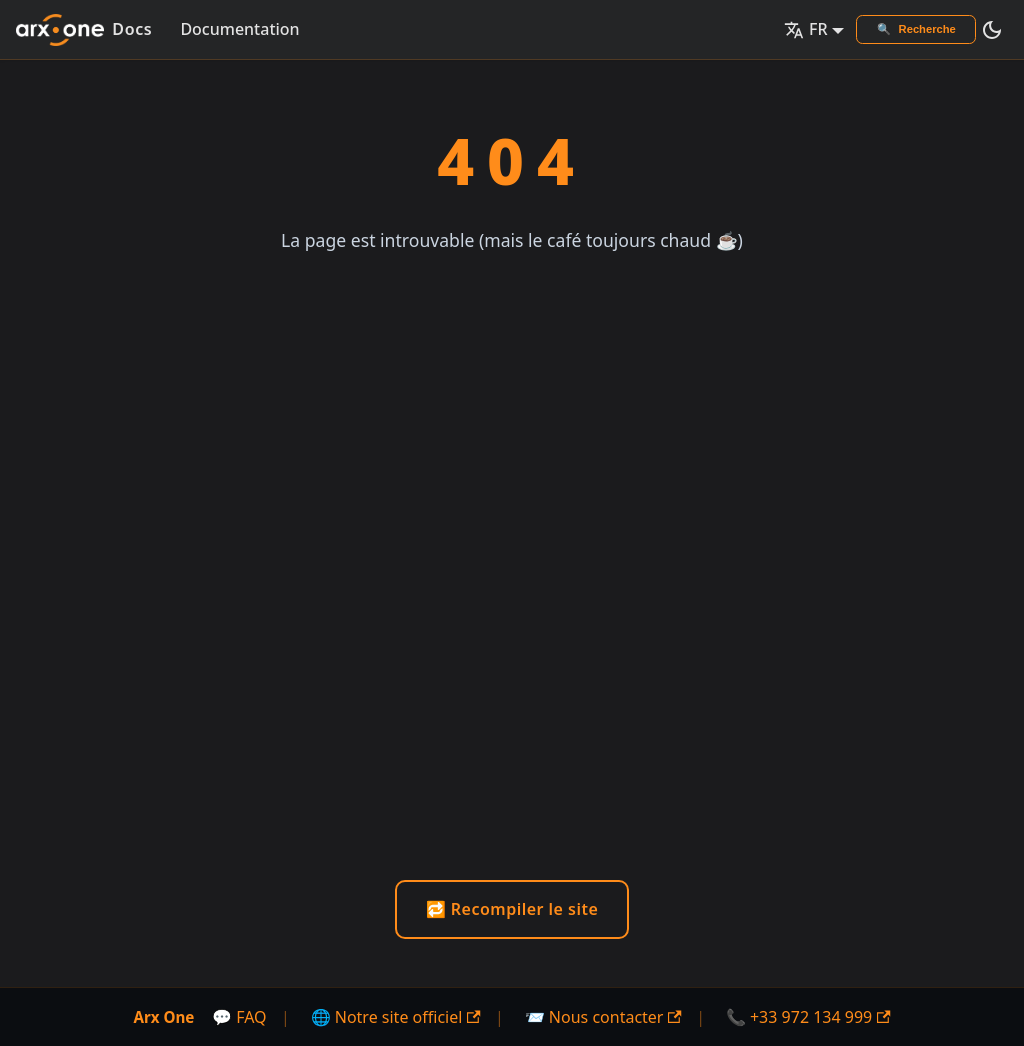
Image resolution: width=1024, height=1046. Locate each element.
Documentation (239, 29)
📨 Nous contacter (603, 1017)
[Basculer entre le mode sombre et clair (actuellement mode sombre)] (992, 30)
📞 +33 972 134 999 (808, 1017)
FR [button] (806, 29)
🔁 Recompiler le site (512, 909)
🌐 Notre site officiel (396, 1017)
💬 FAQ (239, 1017)
